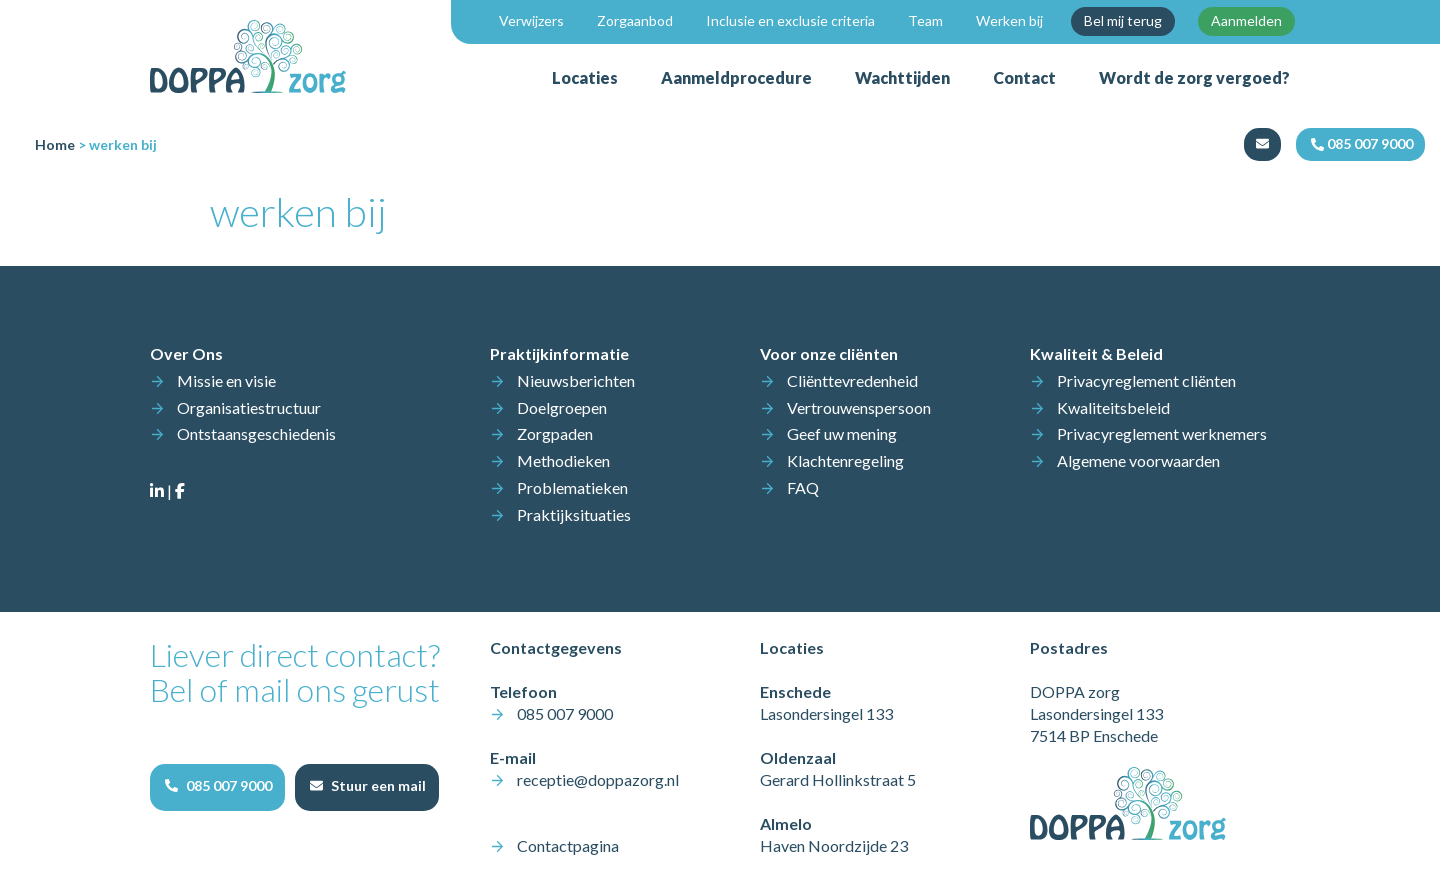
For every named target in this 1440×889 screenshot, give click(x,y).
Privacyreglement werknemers (1162, 433)
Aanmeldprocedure (736, 77)
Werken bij (1009, 20)
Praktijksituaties (574, 514)
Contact (1024, 77)
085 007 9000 (565, 713)
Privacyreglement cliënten (1146, 380)
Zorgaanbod (635, 20)
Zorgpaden (555, 433)
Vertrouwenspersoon (859, 407)
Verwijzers (531, 20)
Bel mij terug (1123, 20)
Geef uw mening (842, 433)
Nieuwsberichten (576, 380)
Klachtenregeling (845, 460)
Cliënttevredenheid (852, 380)
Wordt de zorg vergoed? (1194, 77)
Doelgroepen (562, 407)
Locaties (585, 77)
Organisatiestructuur (249, 407)
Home (55, 144)
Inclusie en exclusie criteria (790, 20)
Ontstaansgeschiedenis (256, 433)
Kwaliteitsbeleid (1113, 407)
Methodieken (563, 460)
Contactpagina (568, 845)
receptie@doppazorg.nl (598, 779)
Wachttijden (902, 77)
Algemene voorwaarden (1138, 460)
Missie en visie (226, 380)
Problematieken (572, 487)
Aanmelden (1246, 20)
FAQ (803, 487)
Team (925, 20)
